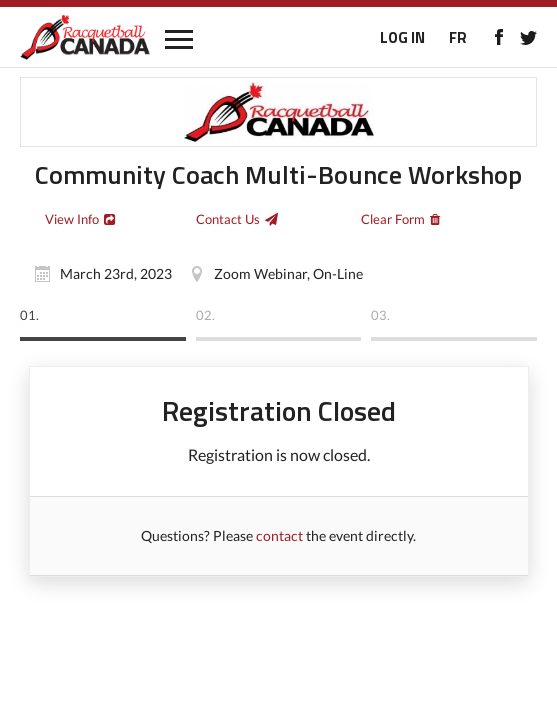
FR (458, 37)
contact (279, 535)
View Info (72, 219)
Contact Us (228, 219)
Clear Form (393, 219)
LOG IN (402, 37)
